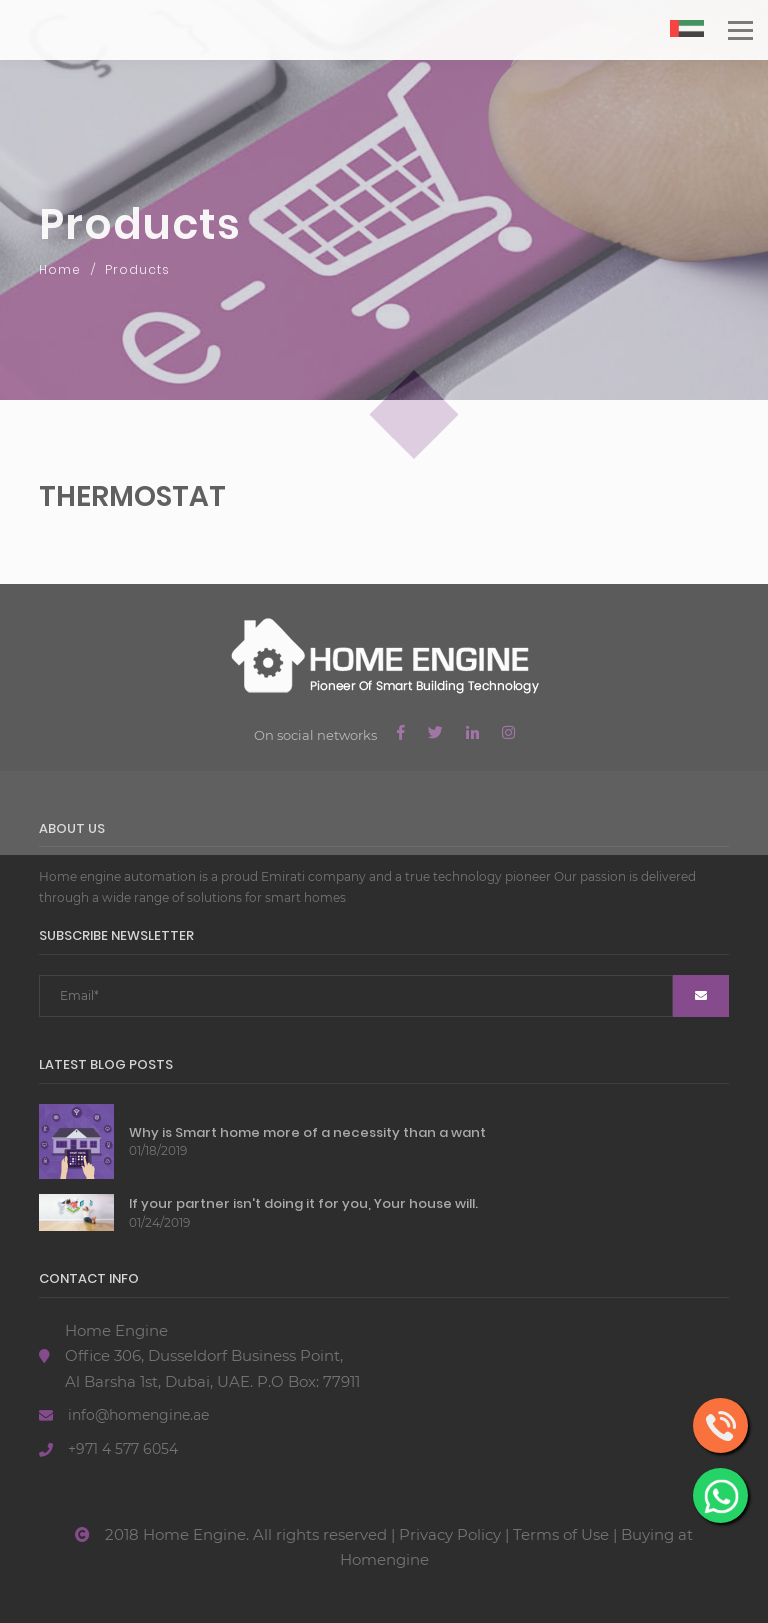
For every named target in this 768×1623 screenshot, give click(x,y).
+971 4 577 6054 (123, 1449)
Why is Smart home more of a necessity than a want (307, 1132)
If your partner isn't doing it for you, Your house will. (303, 1203)
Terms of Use (561, 1534)
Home (60, 269)
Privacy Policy (450, 1534)
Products (137, 269)
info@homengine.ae (138, 1415)
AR (687, 38)
